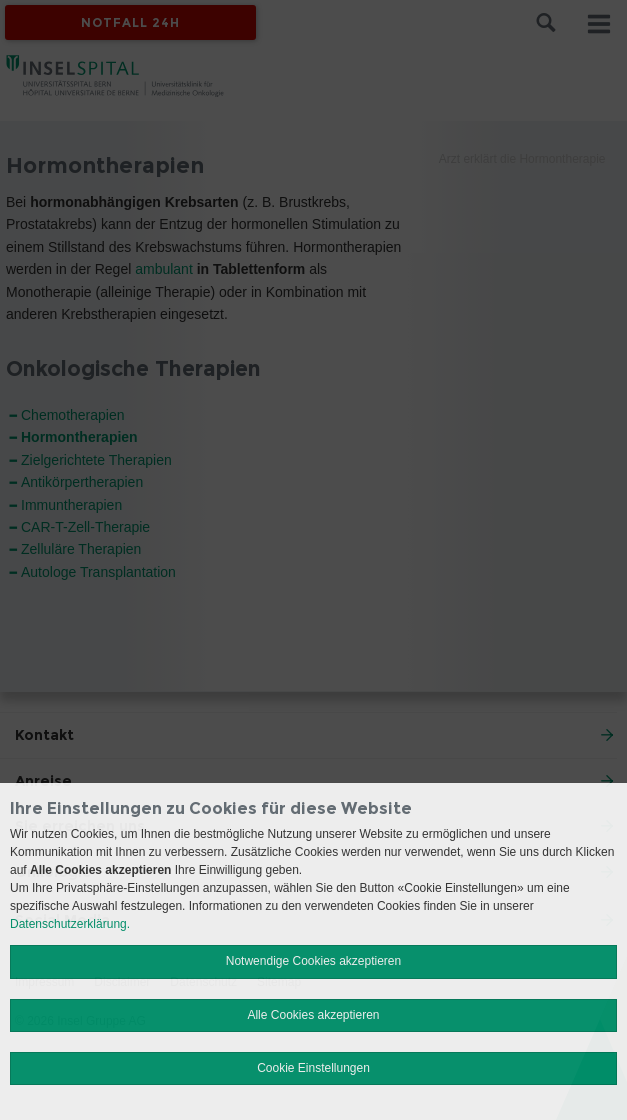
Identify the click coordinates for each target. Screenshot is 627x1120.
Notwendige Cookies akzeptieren (313, 961)
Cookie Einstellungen (313, 1068)
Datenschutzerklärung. (70, 924)
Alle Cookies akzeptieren (313, 1015)
